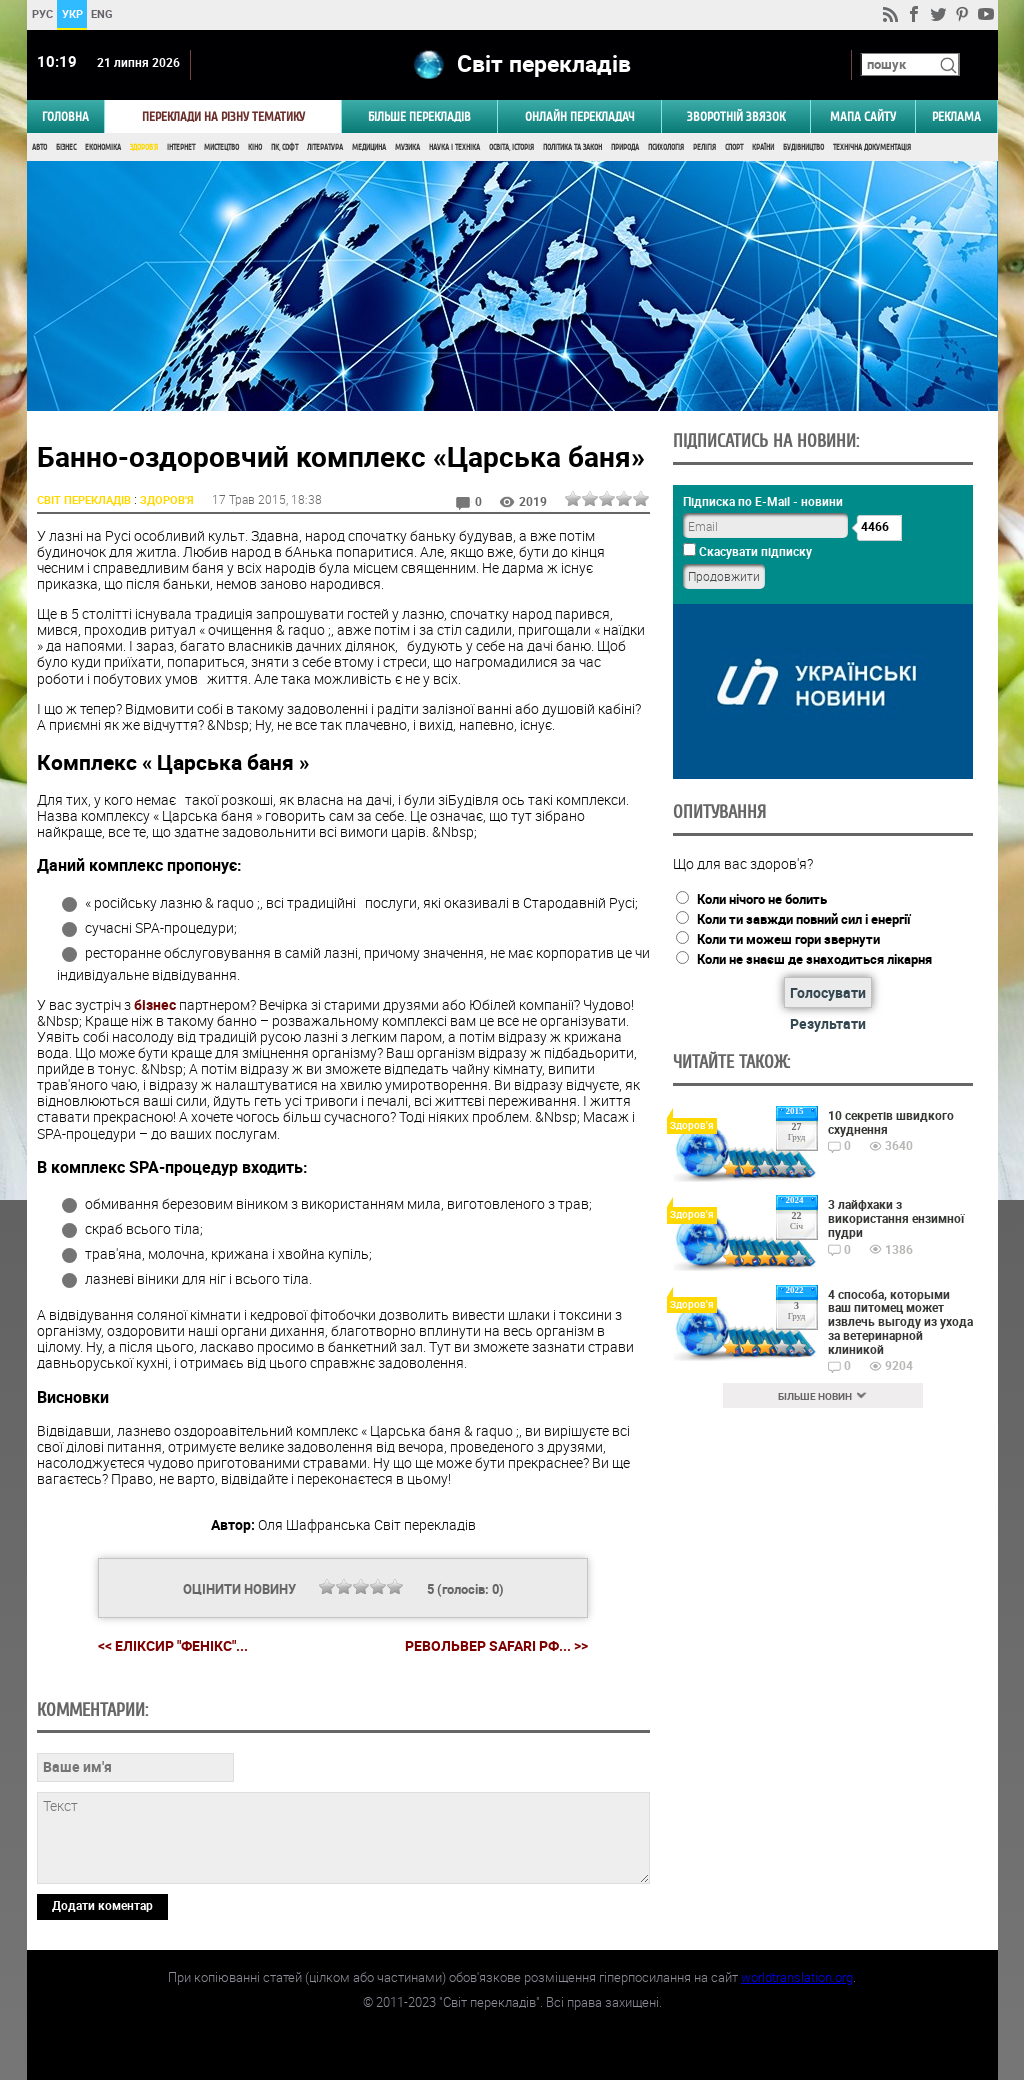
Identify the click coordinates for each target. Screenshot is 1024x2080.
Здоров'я (144, 147)
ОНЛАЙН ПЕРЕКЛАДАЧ (580, 116)
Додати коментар (102, 1905)
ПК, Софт (284, 147)
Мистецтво (221, 147)
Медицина (369, 147)
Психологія (666, 147)
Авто (39, 147)
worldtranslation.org (797, 1977)
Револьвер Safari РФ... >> (496, 1646)
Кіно (255, 147)
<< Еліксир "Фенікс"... (173, 1645)
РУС (41, 13)
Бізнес (66, 147)
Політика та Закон (572, 147)
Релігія (704, 147)
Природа (625, 147)
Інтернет (181, 147)
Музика (407, 147)
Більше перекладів (419, 116)
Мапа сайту (863, 116)
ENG (102, 13)
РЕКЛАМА (956, 116)
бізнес (155, 1004)
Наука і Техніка (454, 147)
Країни (763, 147)
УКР (71, 13)
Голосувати (828, 992)
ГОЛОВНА (65, 116)
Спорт (734, 147)
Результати (828, 1023)
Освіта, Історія (511, 147)
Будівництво (803, 147)
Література (325, 147)
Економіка (103, 147)
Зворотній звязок (736, 116)
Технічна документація (872, 147)
